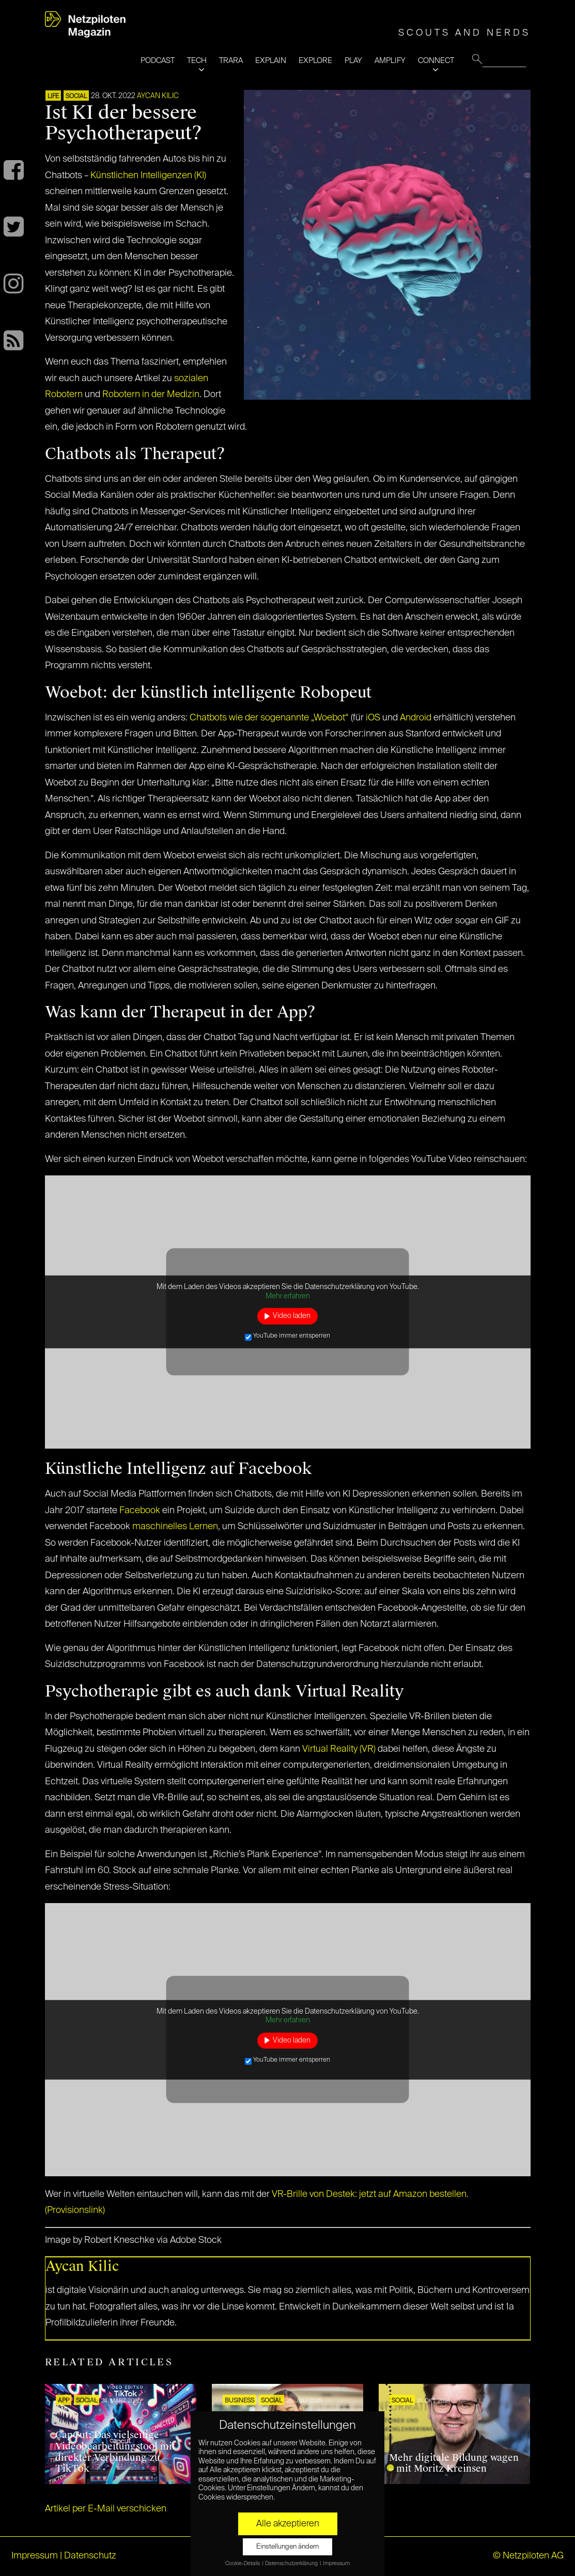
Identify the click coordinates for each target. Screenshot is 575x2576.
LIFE (53, 96)
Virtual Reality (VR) (339, 1749)
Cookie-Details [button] (243, 2563)
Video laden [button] (291, 1316)
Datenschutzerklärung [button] (292, 2563)
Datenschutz (90, 2556)
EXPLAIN (270, 61)
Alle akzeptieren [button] (287, 2523)
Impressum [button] (336, 2563)
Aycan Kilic (158, 96)
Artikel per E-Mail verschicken (105, 2509)
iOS (373, 717)
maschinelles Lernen (175, 1526)
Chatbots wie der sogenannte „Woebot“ (269, 717)
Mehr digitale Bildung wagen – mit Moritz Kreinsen (454, 2463)
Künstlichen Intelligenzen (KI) (148, 175)
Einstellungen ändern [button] (287, 2546)
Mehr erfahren (288, 1296)
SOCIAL (76, 96)
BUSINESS (239, 2401)
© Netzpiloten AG (528, 2556)
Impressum (34, 2556)
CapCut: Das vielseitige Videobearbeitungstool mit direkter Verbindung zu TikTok (115, 2452)
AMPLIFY (390, 61)
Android (415, 717)
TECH (197, 61)
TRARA (231, 61)
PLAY (353, 61)
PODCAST (158, 61)
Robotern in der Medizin (150, 394)
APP (63, 2401)
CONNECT (436, 61)
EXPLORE (315, 61)
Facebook (139, 1510)
